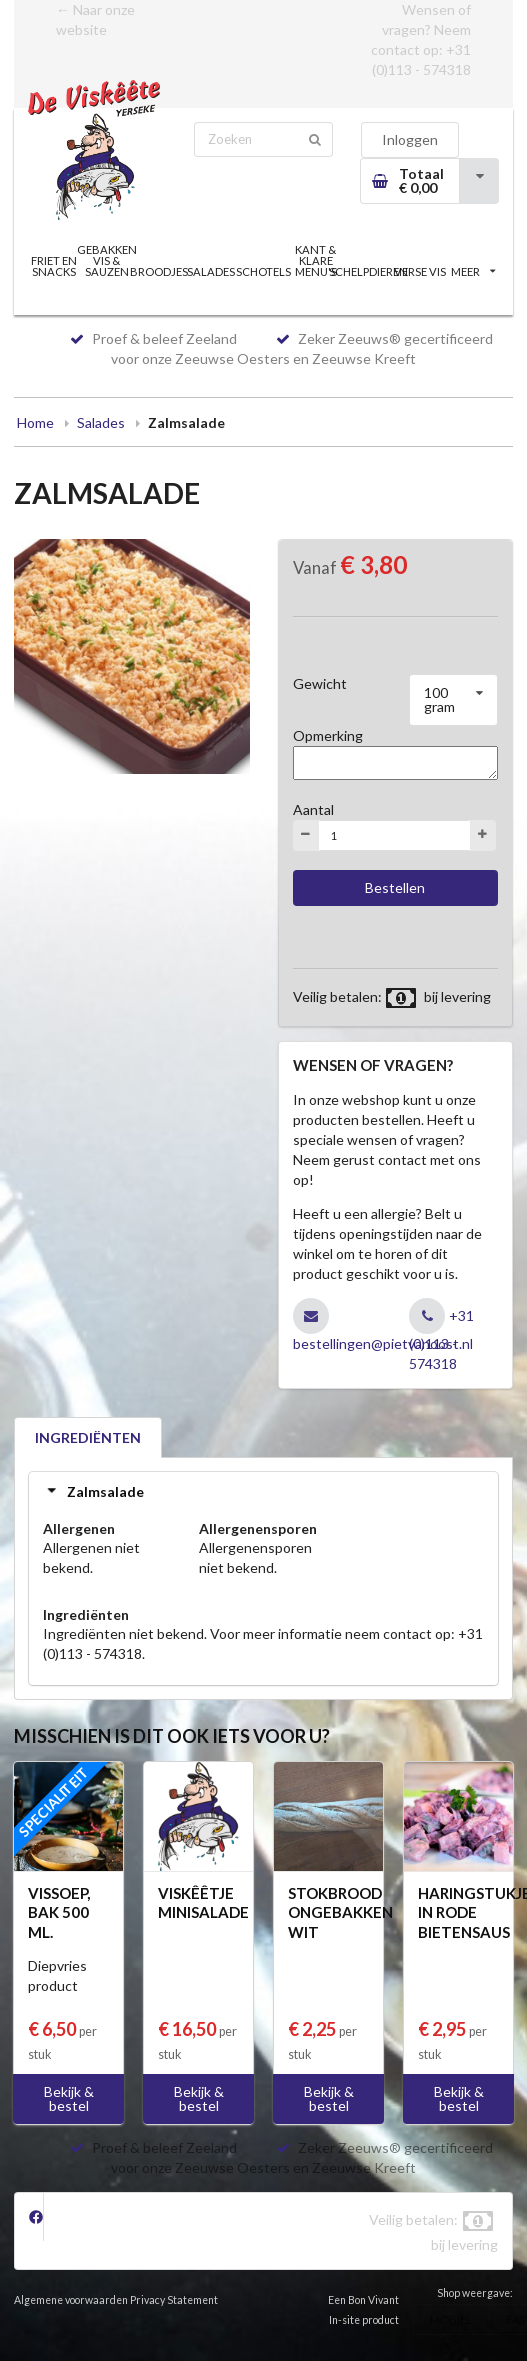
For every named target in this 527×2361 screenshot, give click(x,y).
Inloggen (410, 139)
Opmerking (328, 735)
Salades (101, 422)
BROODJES (159, 271)
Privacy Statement (174, 2300)
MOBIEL (451, 2319)
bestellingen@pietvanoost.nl (383, 1343)
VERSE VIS (420, 271)
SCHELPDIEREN (368, 271)
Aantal (313, 809)
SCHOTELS (263, 271)
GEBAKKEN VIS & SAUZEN (106, 260)
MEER (473, 271)
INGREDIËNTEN (88, 1437)
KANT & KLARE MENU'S (316, 260)
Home (35, 422)
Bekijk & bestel (69, 2098)
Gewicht (320, 683)
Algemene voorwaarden (71, 2300)
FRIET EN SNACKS (54, 266)
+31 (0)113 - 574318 (441, 1339)
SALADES (211, 271)
